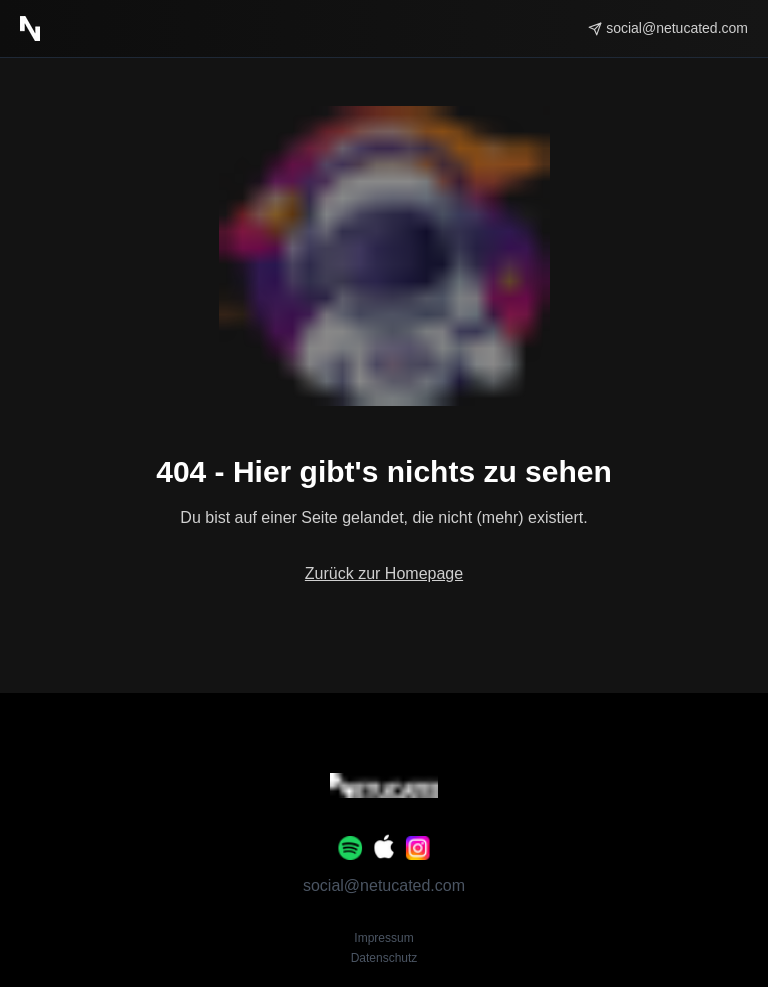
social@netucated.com (384, 885)
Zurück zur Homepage (384, 573)
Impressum (383, 938)
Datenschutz (384, 958)
